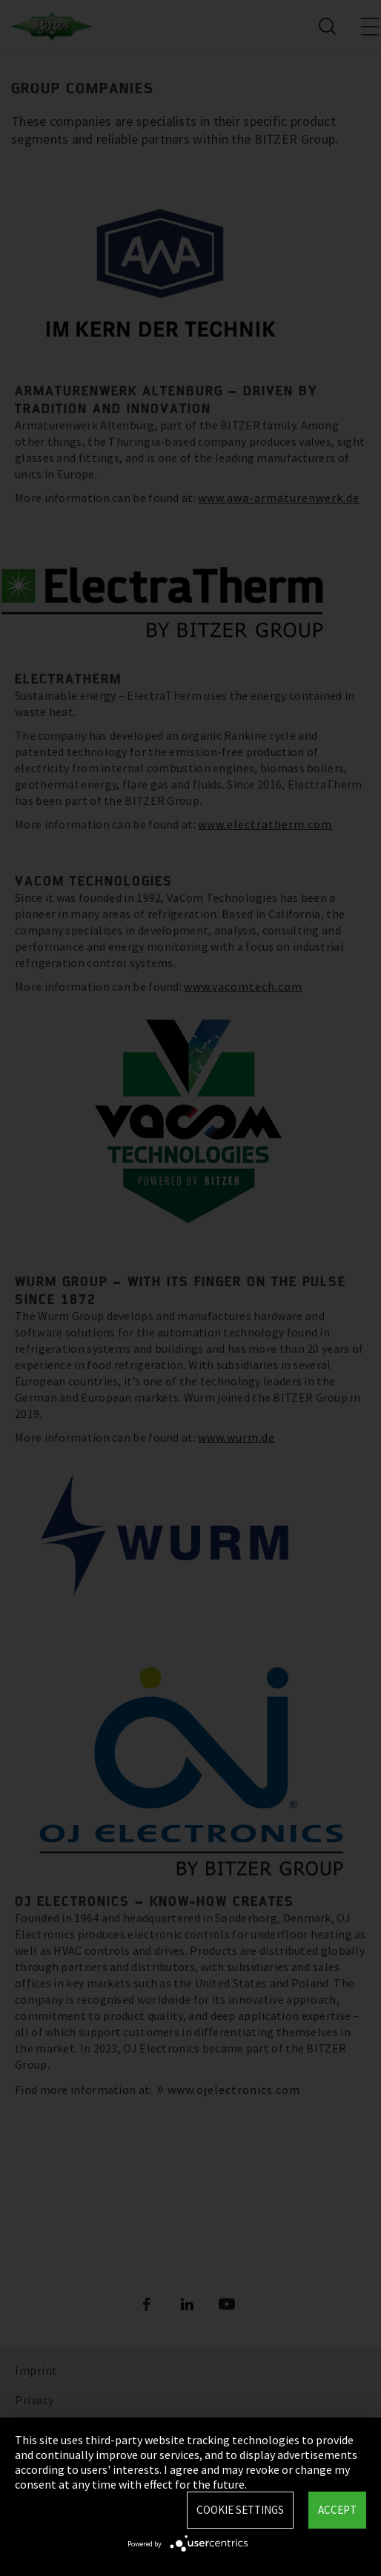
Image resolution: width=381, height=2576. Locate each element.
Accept (337, 2510)
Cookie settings (240, 2510)
